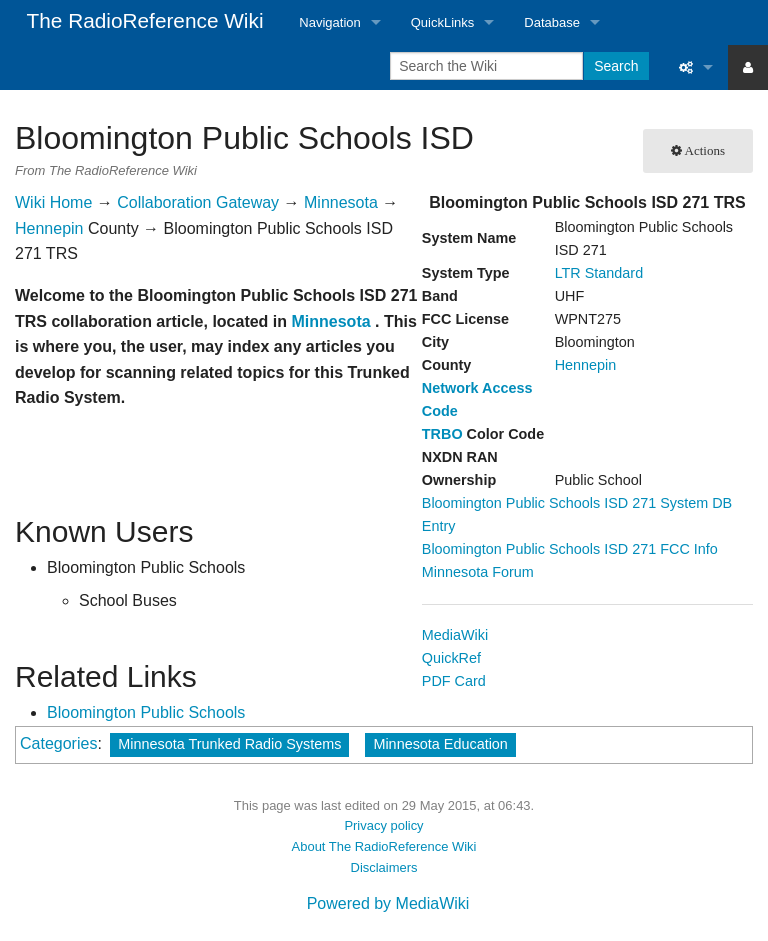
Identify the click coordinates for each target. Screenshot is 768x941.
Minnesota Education (440, 744)
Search (616, 66)
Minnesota (341, 202)
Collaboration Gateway (198, 202)
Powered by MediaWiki (388, 903)
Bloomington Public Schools (146, 712)
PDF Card (454, 681)
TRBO (442, 434)
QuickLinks (443, 22)
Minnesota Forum (478, 572)
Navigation (329, 22)
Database (552, 22)
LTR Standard (599, 273)
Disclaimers (384, 867)
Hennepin (586, 365)
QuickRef (451, 658)
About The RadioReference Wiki (384, 846)
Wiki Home (53, 202)
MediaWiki (455, 635)
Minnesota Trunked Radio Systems (229, 744)
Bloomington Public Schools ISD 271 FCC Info (570, 549)
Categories (58, 743)
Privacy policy (383, 825)
